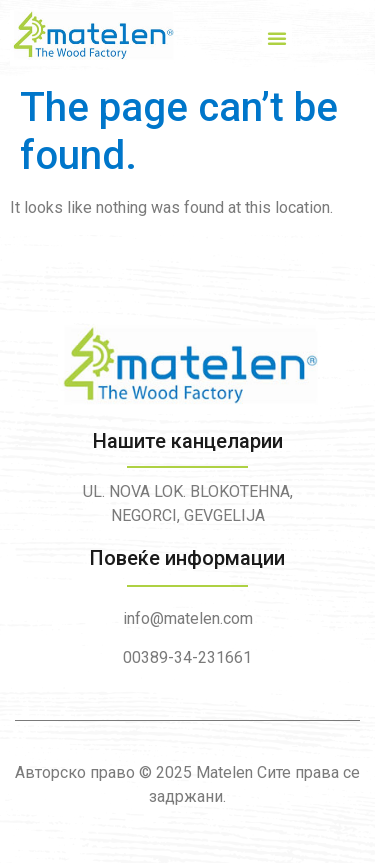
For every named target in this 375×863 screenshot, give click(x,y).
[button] (277, 38)
